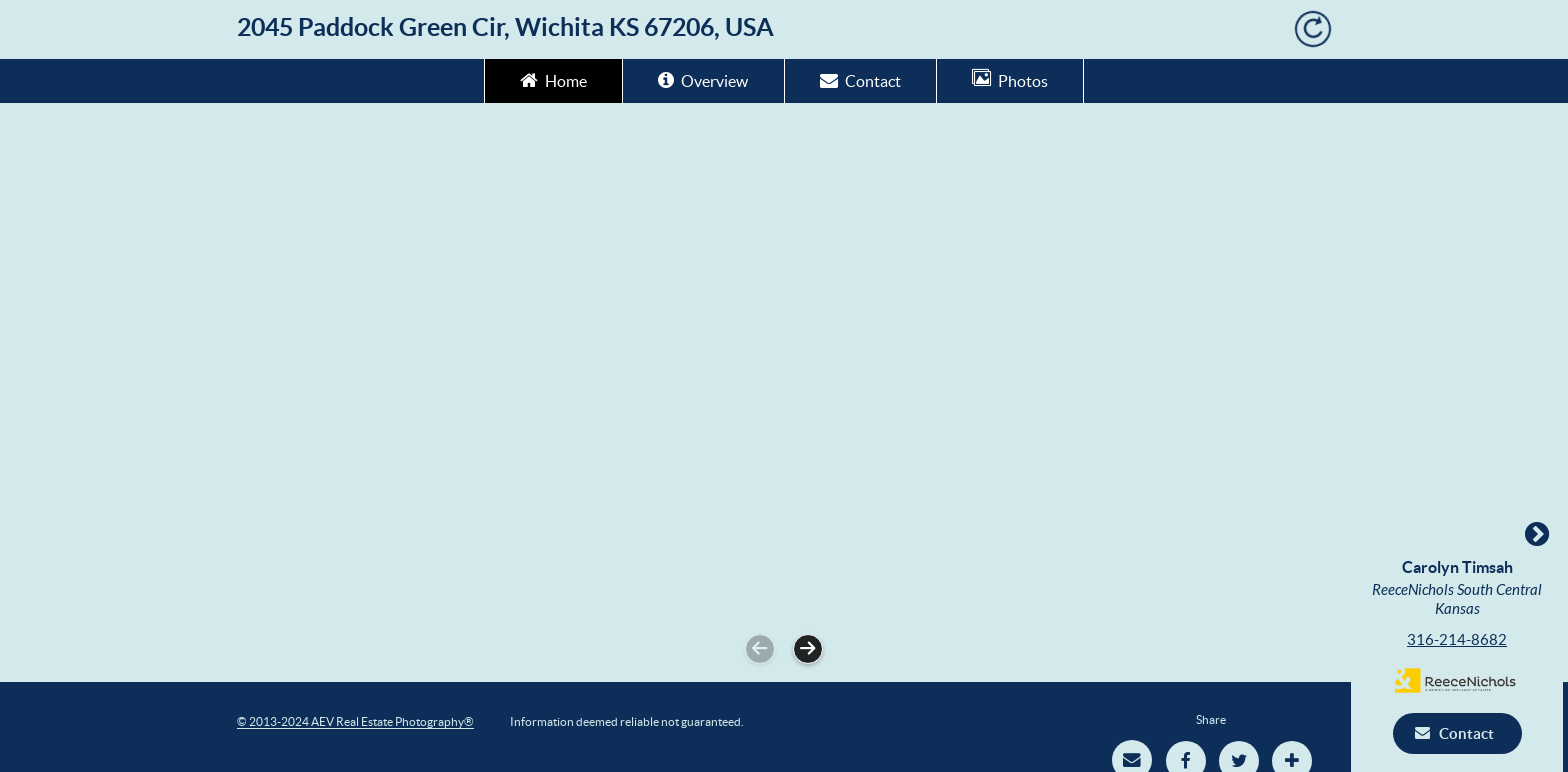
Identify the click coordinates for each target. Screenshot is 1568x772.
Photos (1010, 79)
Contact (860, 79)
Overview (703, 79)
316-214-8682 (1462, 639)
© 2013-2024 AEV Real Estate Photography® (355, 721)
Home (553, 79)
